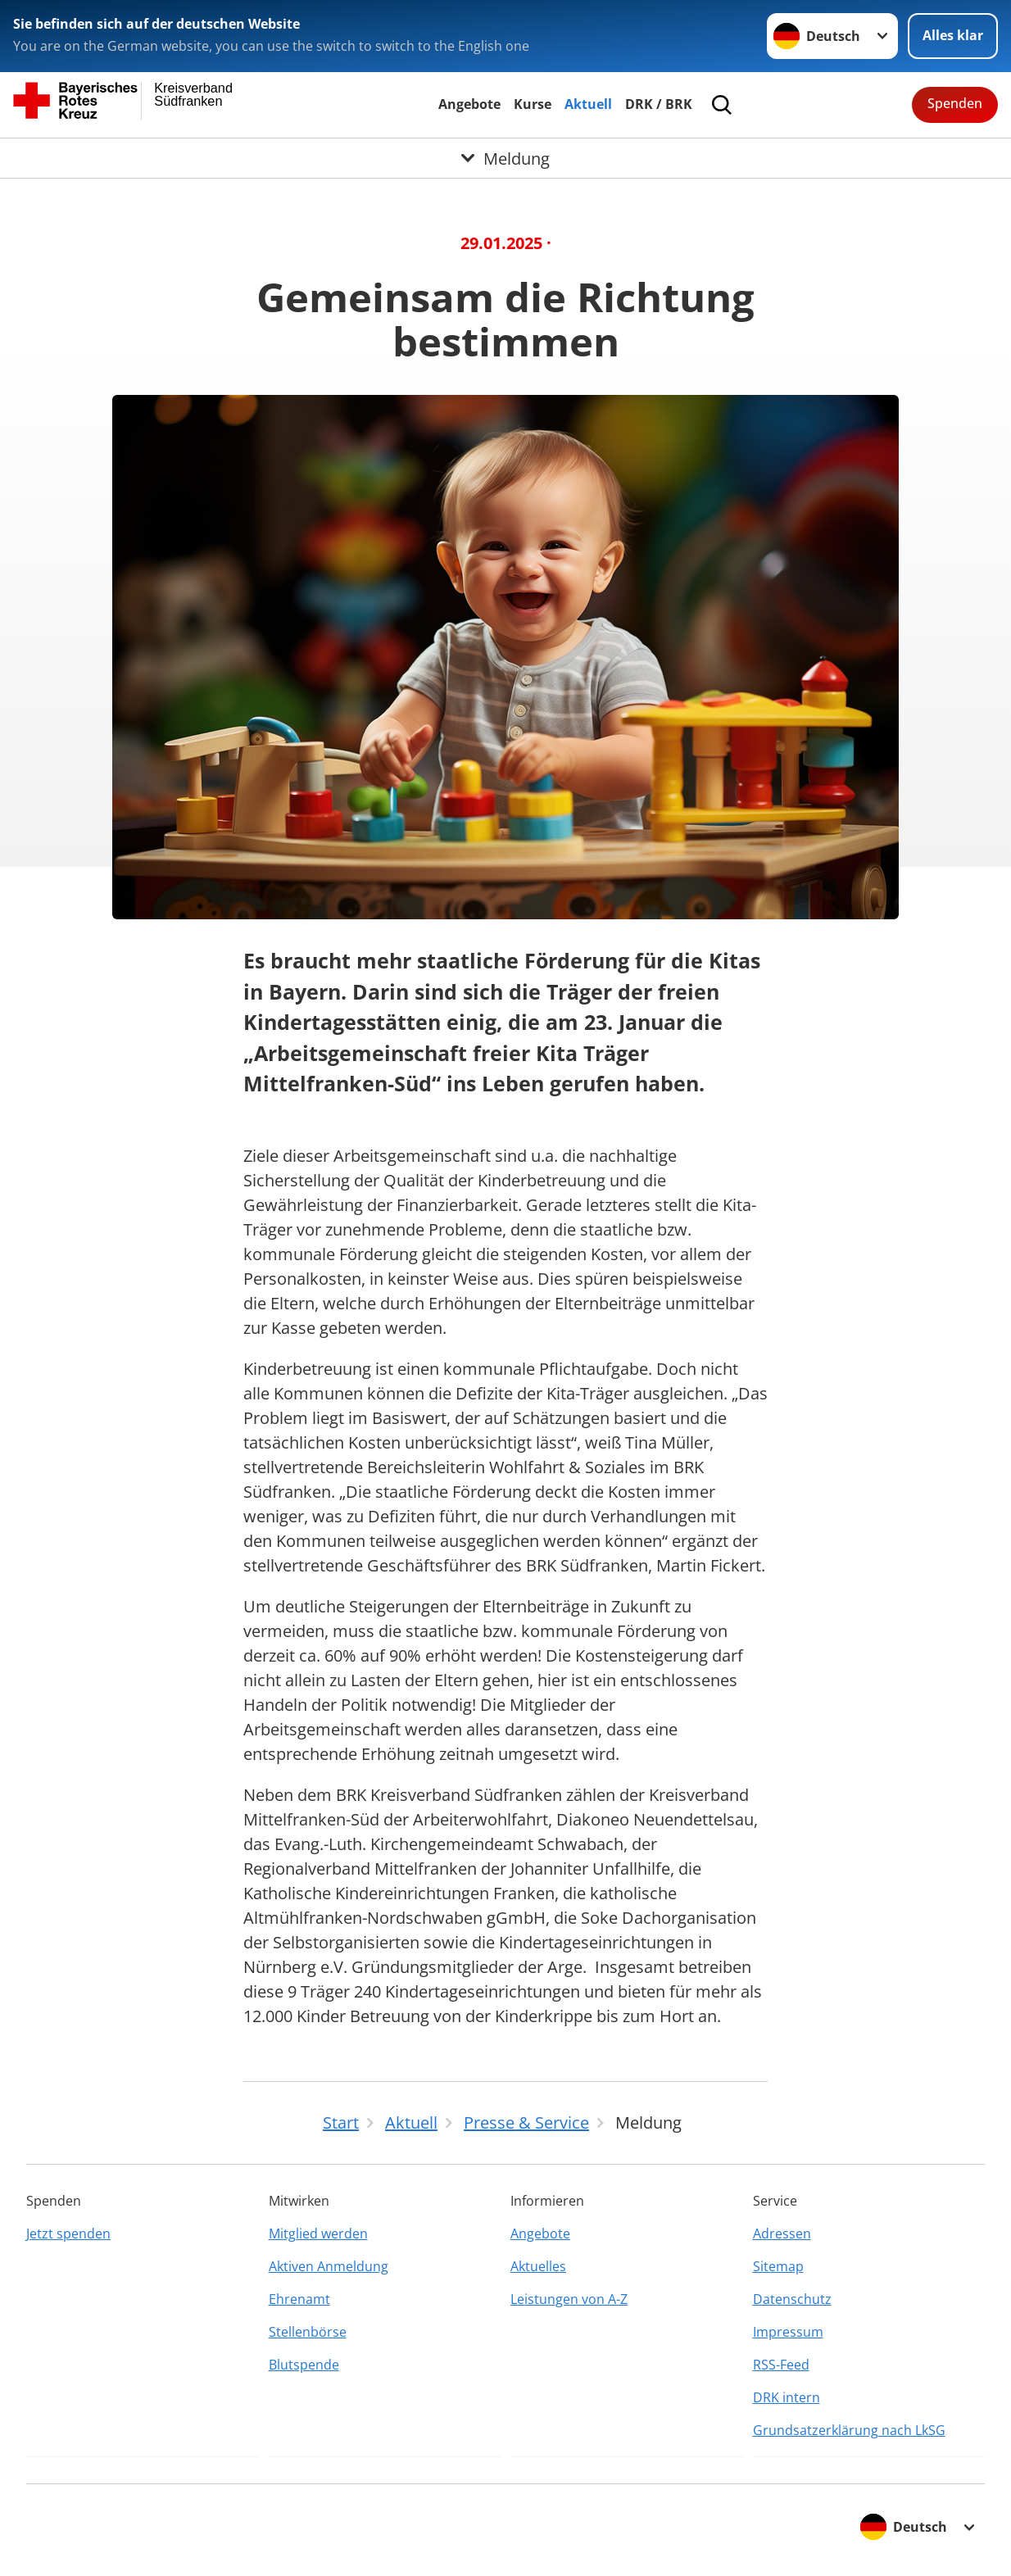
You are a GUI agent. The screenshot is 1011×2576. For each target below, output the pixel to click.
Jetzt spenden (68, 2234)
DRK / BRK (658, 104)
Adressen (782, 2234)
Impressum (788, 2332)
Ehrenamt (299, 2299)
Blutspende (304, 2365)
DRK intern (786, 2397)
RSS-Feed (781, 2365)
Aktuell (588, 104)
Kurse (532, 104)
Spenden (954, 103)
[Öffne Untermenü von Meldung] (505, 158)
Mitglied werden (318, 2234)
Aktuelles (538, 2266)
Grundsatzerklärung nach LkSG (849, 2430)
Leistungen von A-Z (569, 2299)
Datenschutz (792, 2299)
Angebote (469, 104)
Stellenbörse (308, 2332)
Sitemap (778, 2266)
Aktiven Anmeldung (328, 2266)
